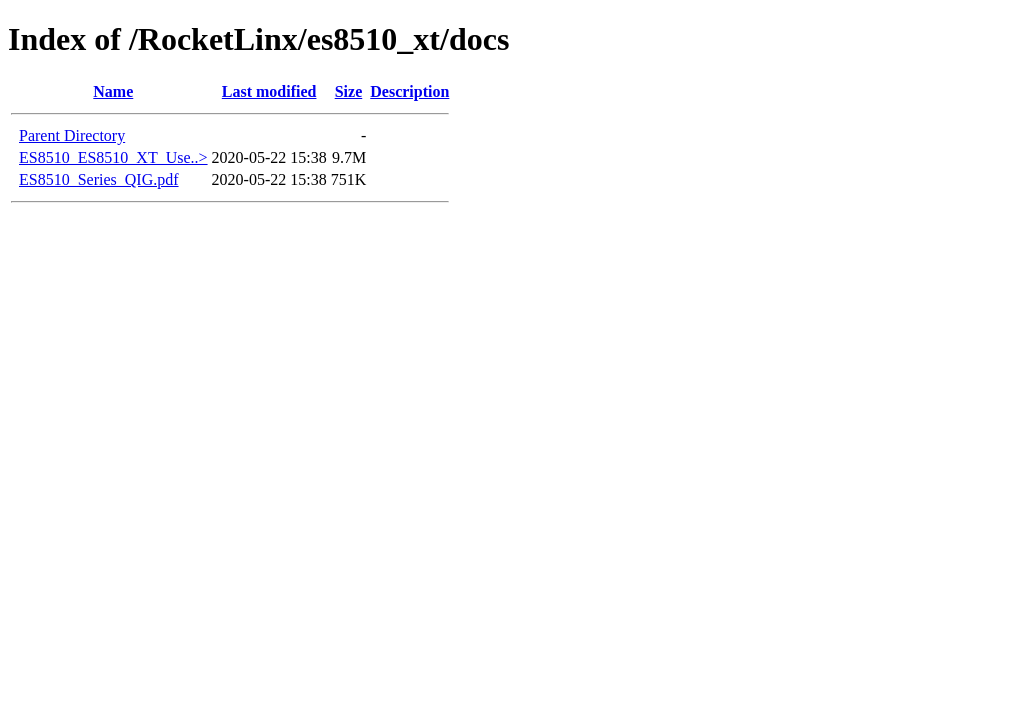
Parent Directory (72, 135)
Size (349, 91)
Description (409, 91)
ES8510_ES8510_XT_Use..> (113, 157)
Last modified (269, 91)
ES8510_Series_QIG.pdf (99, 179)
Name (113, 91)
